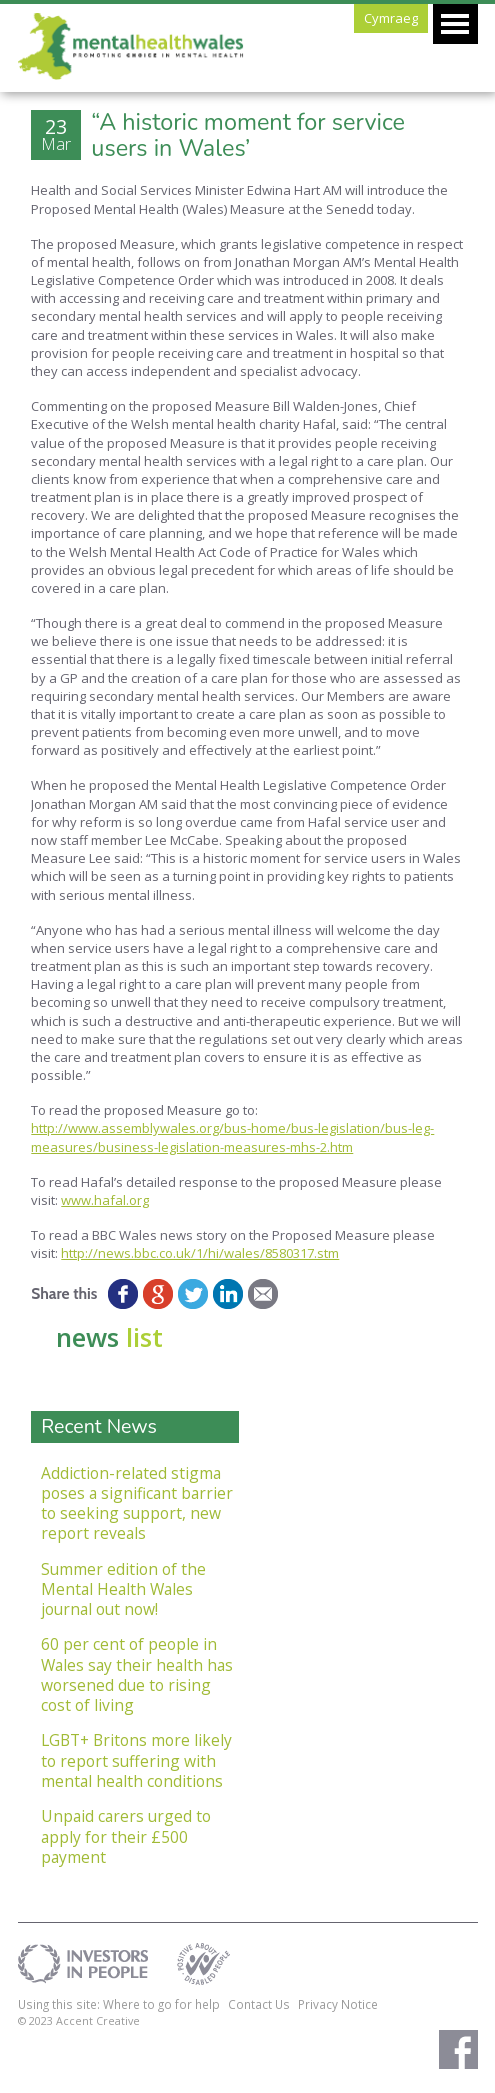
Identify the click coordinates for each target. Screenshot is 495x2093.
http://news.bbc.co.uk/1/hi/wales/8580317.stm (200, 1253)
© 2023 (37, 2020)
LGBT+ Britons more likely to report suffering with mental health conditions (136, 1760)
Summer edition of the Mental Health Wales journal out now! (123, 1589)
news (109, 1337)
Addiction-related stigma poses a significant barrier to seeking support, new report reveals (137, 1503)
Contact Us (259, 2004)
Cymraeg (391, 18)
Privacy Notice (338, 2004)
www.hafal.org (105, 1200)
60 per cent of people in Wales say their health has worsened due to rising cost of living (137, 1674)
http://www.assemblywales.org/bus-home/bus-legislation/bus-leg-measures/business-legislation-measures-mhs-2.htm (232, 1137)
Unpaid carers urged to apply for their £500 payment (126, 1836)
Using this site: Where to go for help (119, 2004)
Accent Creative (98, 2020)
